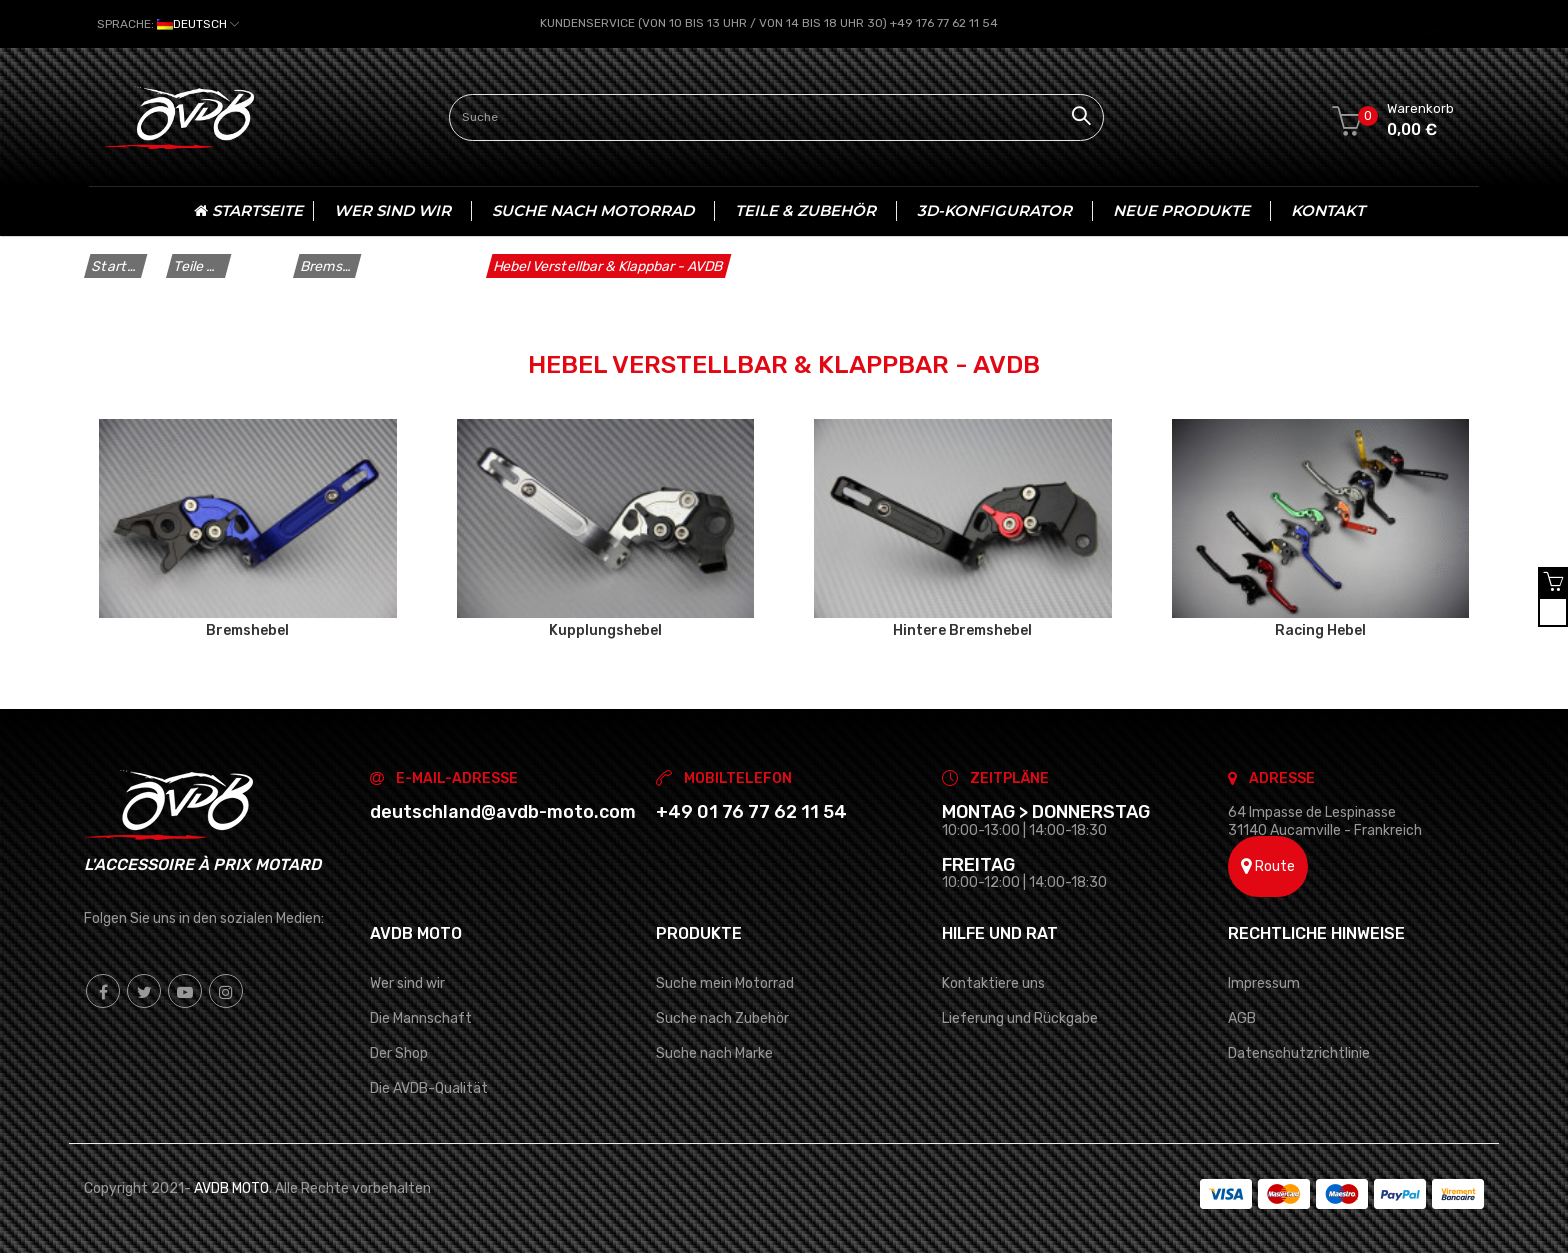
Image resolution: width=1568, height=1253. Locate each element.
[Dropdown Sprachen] (168, 24)
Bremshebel (247, 630)
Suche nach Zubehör (722, 1018)
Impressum (1264, 982)
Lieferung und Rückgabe (1020, 1018)
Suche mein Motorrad (725, 982)
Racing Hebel (1320, 630)
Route (1268, 866)
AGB (1242, 1018)
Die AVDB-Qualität (429, 1088)
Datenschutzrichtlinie (1299, 1053)
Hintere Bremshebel (962, 630)
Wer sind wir (407, 982)
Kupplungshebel (605, 630)
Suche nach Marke (714, 1053)
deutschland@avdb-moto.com (503, 812)
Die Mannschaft (421, 1018)
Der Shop (399, 1053)
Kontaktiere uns (993, 982)
